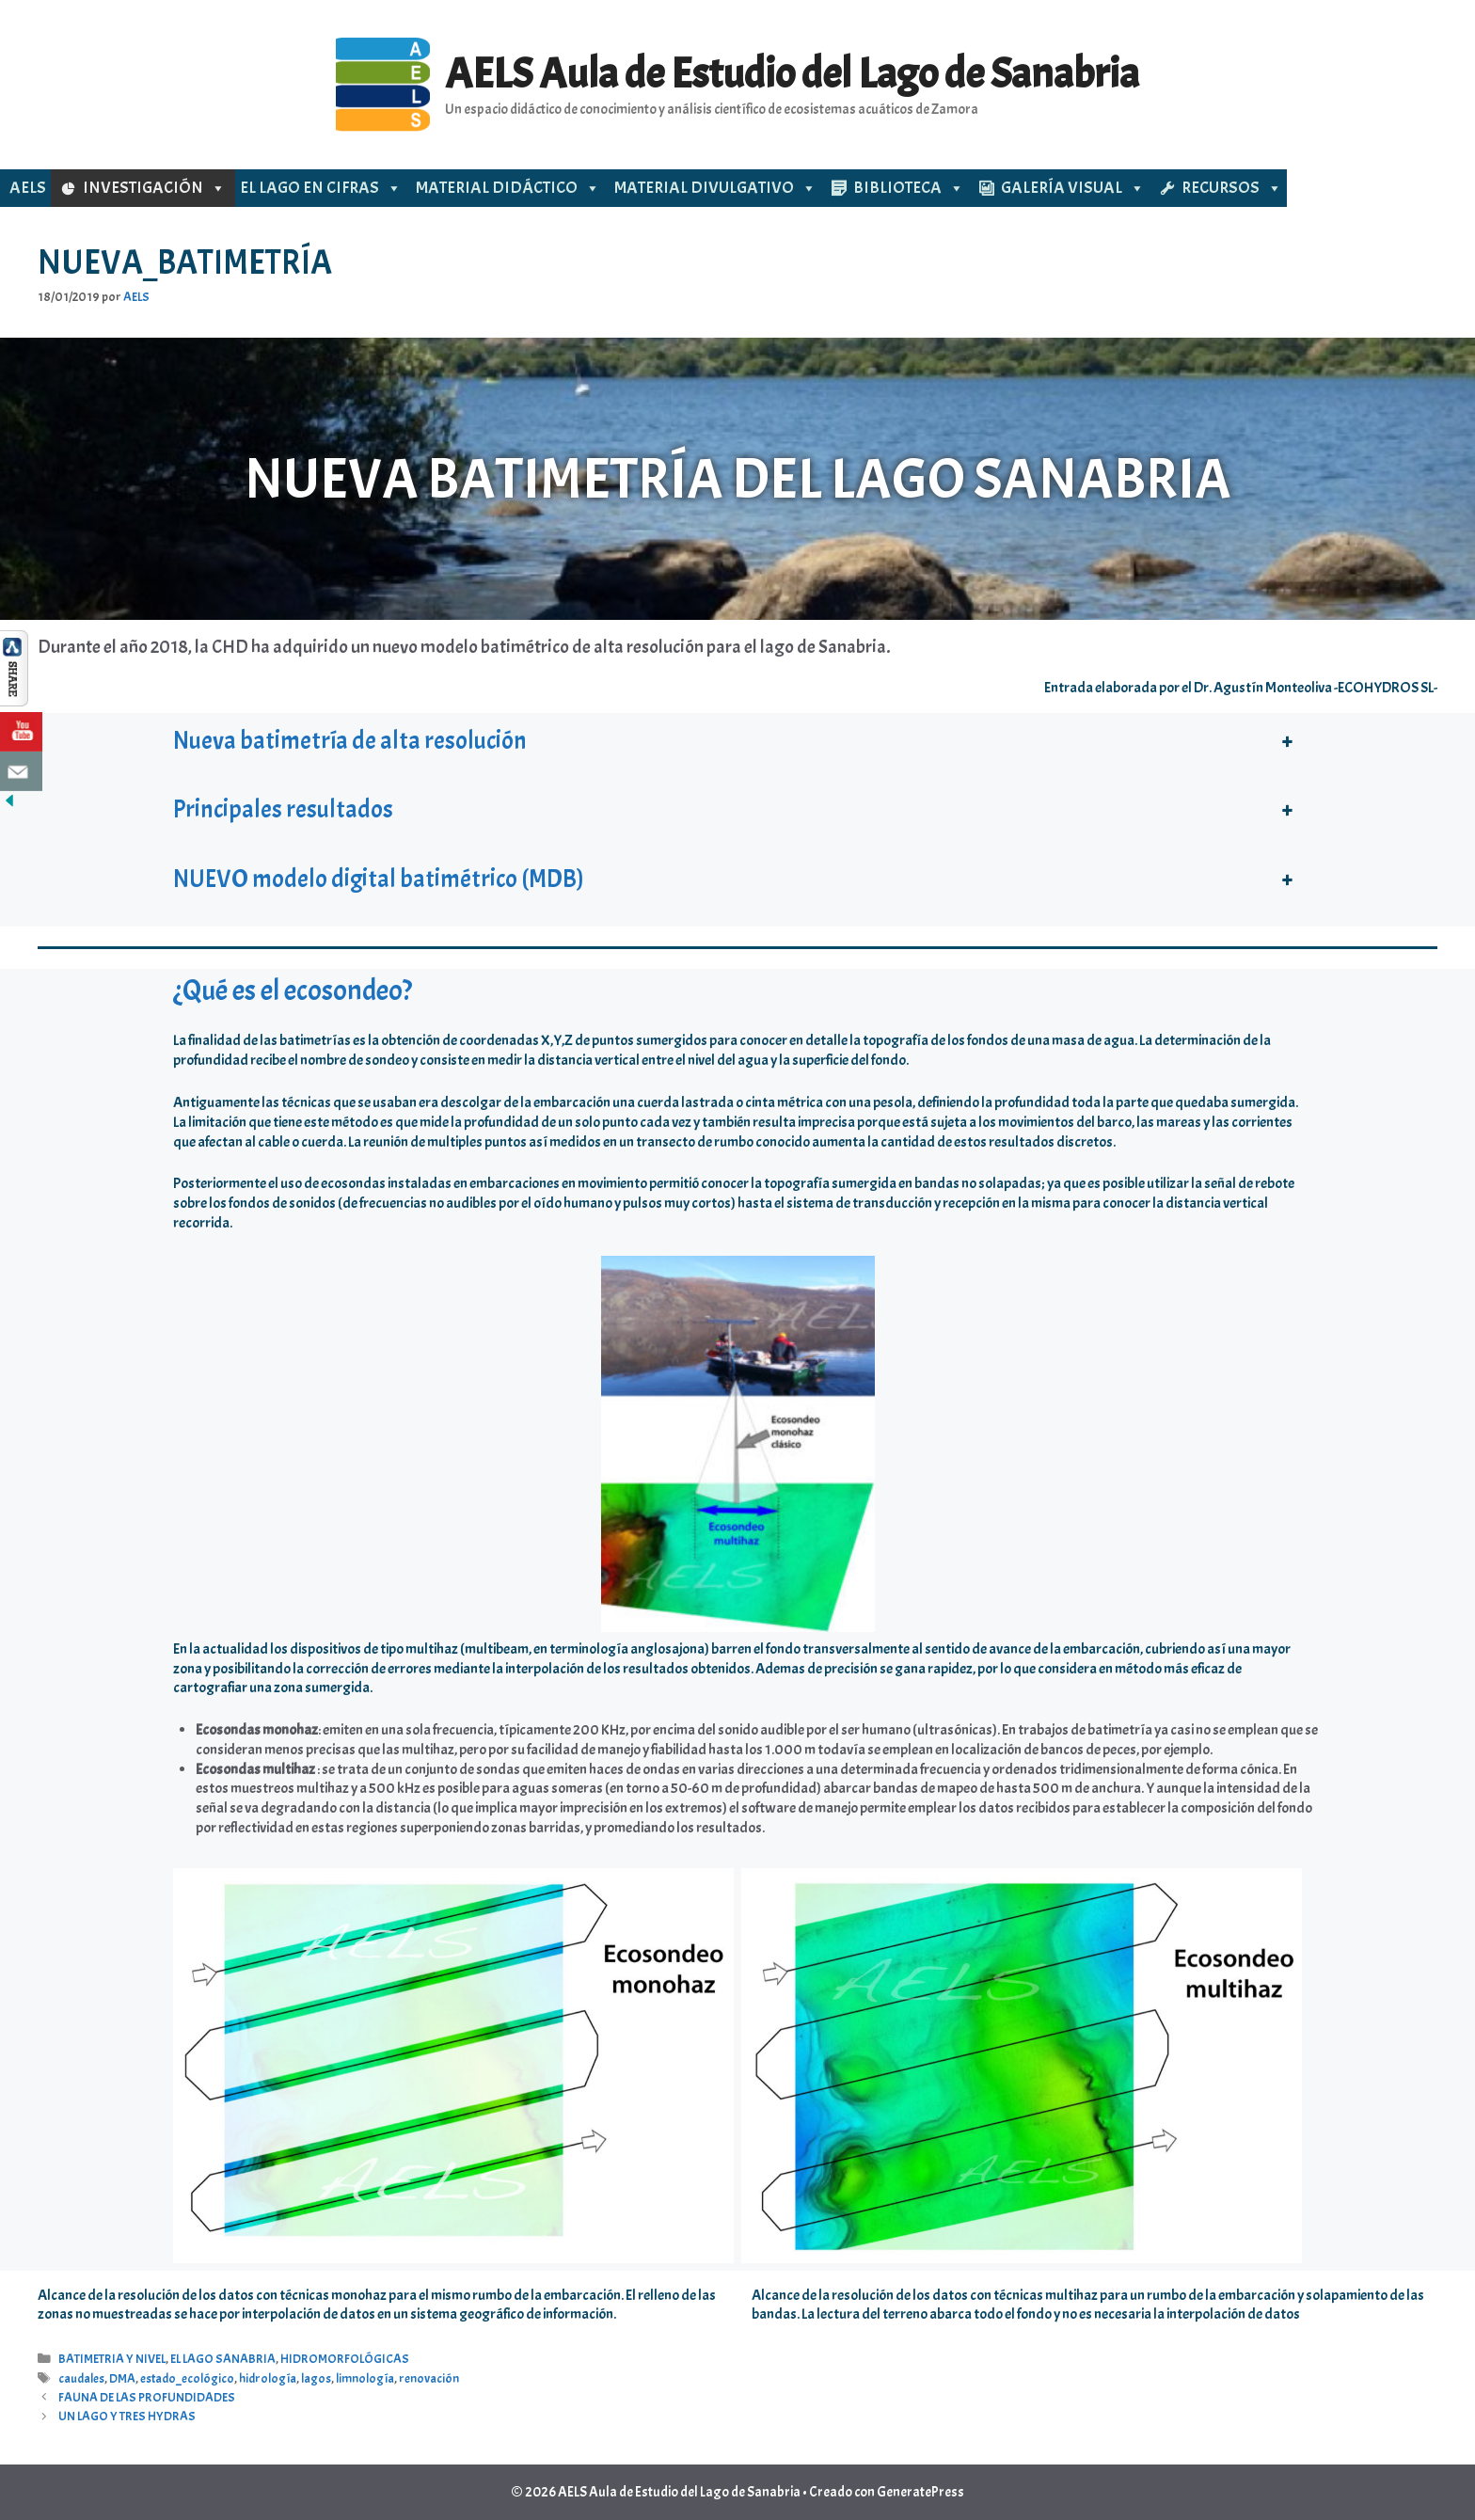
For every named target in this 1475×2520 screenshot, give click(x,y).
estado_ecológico (187, 2378)
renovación (429, 2378)
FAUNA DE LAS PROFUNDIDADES (146, 2397)
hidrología (267, 2378)
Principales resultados (283, 809)
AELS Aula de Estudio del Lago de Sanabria (792, 74)
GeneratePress (920, 2492)
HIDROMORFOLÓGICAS (344, 2359)
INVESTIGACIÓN (154, 188)
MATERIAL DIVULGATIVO (715, 188)
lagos (316, 2378)
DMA (122, 2378)
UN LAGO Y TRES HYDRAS (127, 2416)
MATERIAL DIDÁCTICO (508, 188)
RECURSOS (1232, 188)
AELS (27, 187)
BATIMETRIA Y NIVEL (112, 2359)
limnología (365, 2378)
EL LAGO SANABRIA (223, 2359)
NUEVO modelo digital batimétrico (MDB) (378, 879)
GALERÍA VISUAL (1073, 188)
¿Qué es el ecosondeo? (292, 990)
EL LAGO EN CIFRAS (321, 188)
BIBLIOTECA (908, 188)
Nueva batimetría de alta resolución (350, 740)
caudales (81, 2378)
